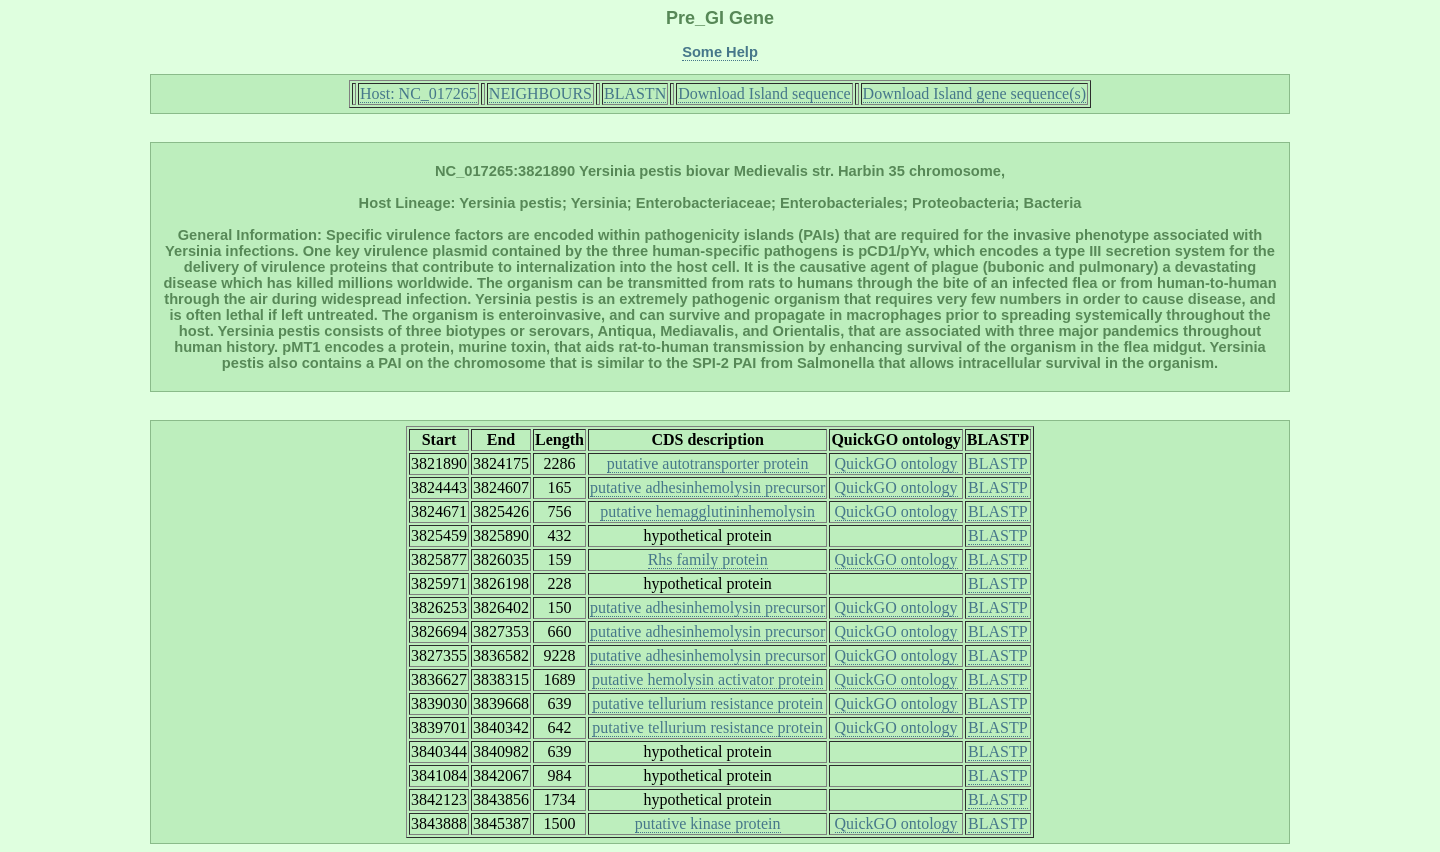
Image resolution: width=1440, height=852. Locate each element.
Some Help (720, 52)
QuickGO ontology (896, 463)
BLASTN (635, 93)
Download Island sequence (764, 93)
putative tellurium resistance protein (707, 703)
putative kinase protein (708, 823)
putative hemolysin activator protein (708, 679)
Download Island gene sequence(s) (974, 93)
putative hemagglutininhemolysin (707, 511)
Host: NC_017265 (418, 93)
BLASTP (998, 463)
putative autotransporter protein (708, 463)
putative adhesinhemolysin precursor (708, 487)
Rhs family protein (708, 559)
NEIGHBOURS (540, 93)
